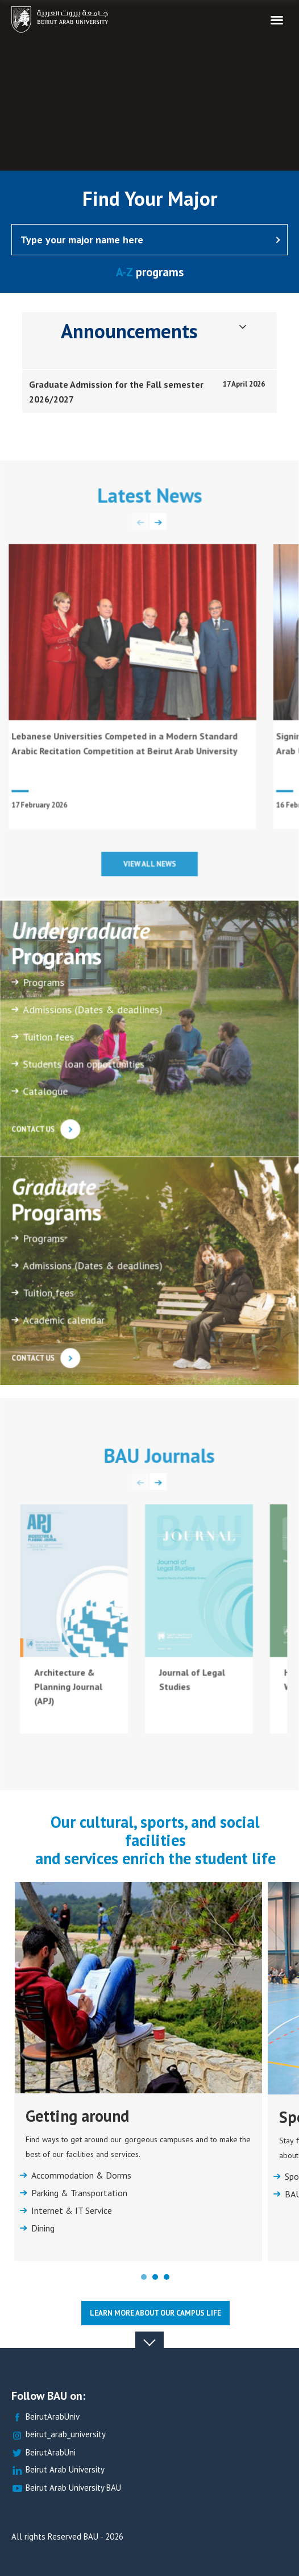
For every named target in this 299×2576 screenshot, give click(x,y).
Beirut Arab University (58, 2470)
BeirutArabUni (43, 2453)
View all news (149, 866)
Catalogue (45, 1095)
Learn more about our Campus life (155, 2313)
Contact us (46, 1132)
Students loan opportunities (83, 1067)
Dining (43, 2229)
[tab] (149, 392)
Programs (44, 986)
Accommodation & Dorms (81, 2176)
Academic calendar (64, 1323)
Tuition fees (48, 1041)
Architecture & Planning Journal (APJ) (68, 1690)
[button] (144, 2277)
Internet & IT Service (71, 2211)
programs (150, 272)
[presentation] (139, 524)
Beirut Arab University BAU (66, 2488)
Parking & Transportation (79, 2193)
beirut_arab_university (58, 2435)
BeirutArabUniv (45, 2417)
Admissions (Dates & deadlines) (93, 1013)
